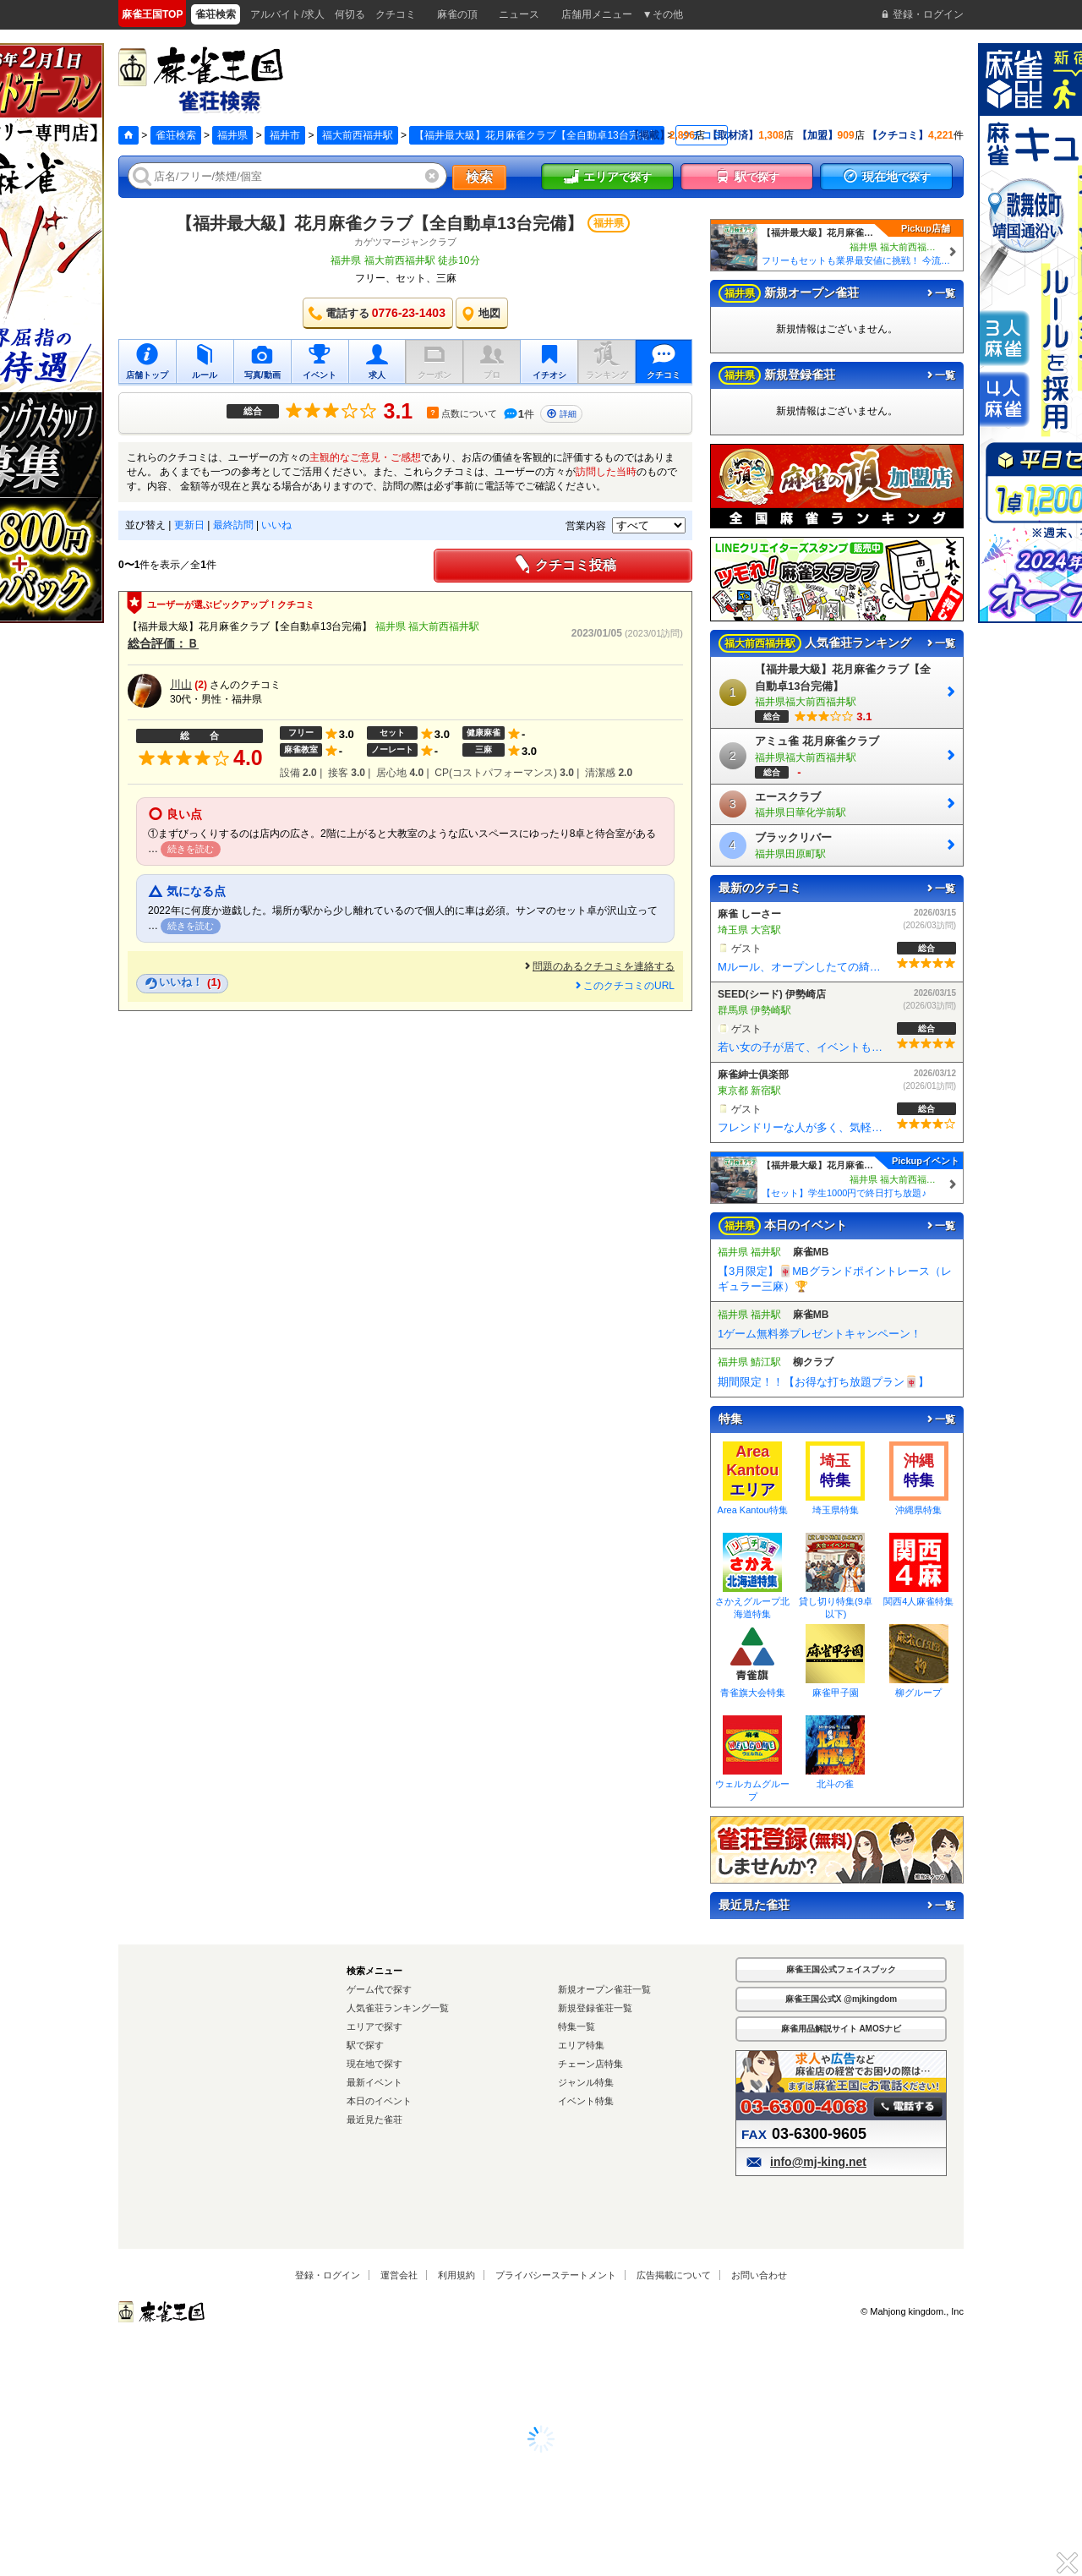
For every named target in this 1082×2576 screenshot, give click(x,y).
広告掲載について (674, 2275)
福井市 (285, 135)
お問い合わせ (759, 2275)
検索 (479, 177)
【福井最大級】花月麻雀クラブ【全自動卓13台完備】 (379, 223)
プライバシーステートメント (555, 2275)
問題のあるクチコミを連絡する (598, 966)
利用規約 (456, 2275)
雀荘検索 (176, 135)
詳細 (561, 413)
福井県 (232, 135)
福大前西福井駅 (357, 135)
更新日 (189, 525)
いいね (276, 525)
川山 (181, 684)
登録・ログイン (327, 2275)
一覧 (940, 293)
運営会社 (399, 2275)
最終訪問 (233, 525)
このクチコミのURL (624, 986)
